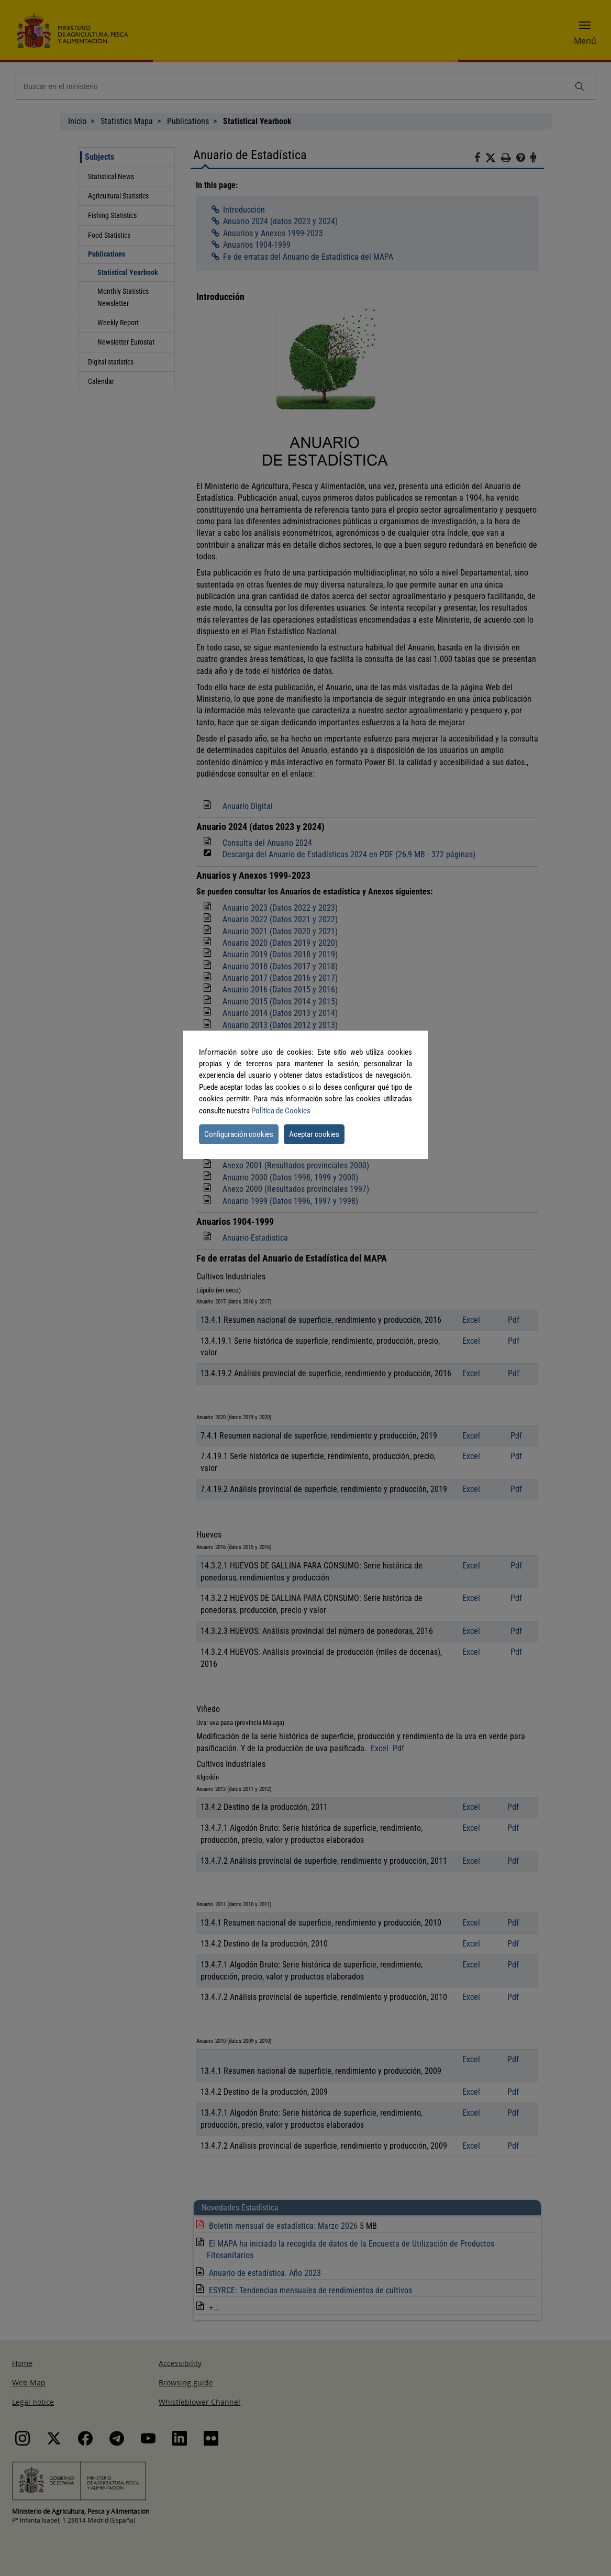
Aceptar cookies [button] (314, 1134)
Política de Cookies (280, 1110)
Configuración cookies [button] (238, 1134)
